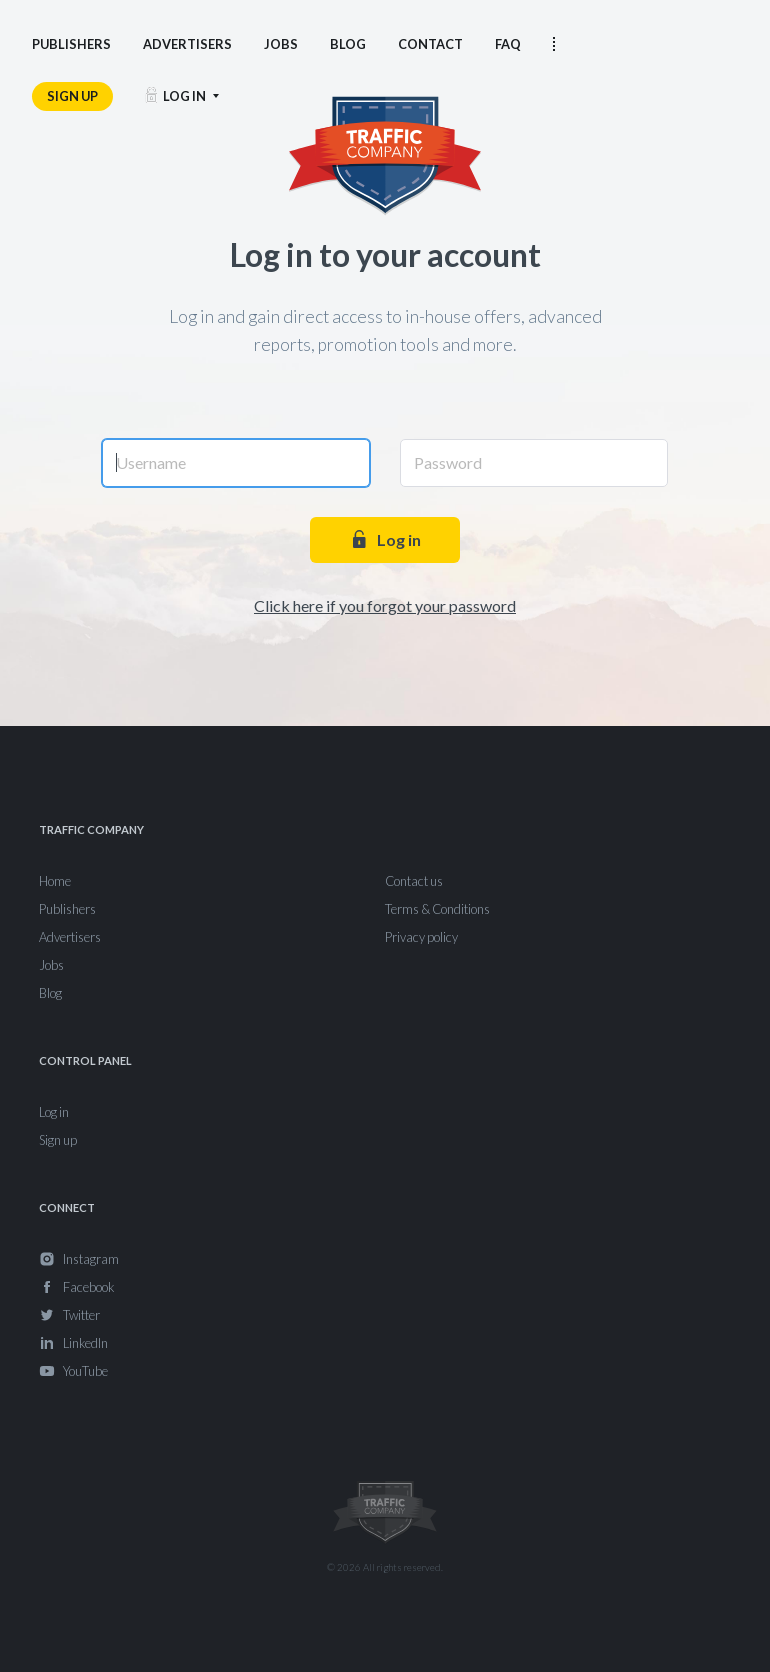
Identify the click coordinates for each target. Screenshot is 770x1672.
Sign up (58, 1140)
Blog (50, 993)
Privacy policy (421, 937)
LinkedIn (85, 1343)
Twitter (81, 1315)
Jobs (51, 965)
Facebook (88, 1287)
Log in (385, 539)
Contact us (414, 881)
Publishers (67, 909)
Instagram (91, 1259)
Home (55, 881)
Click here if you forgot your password (385, 605)
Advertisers (70, 937)
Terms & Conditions (437, 909)
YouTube (85, 1371)
